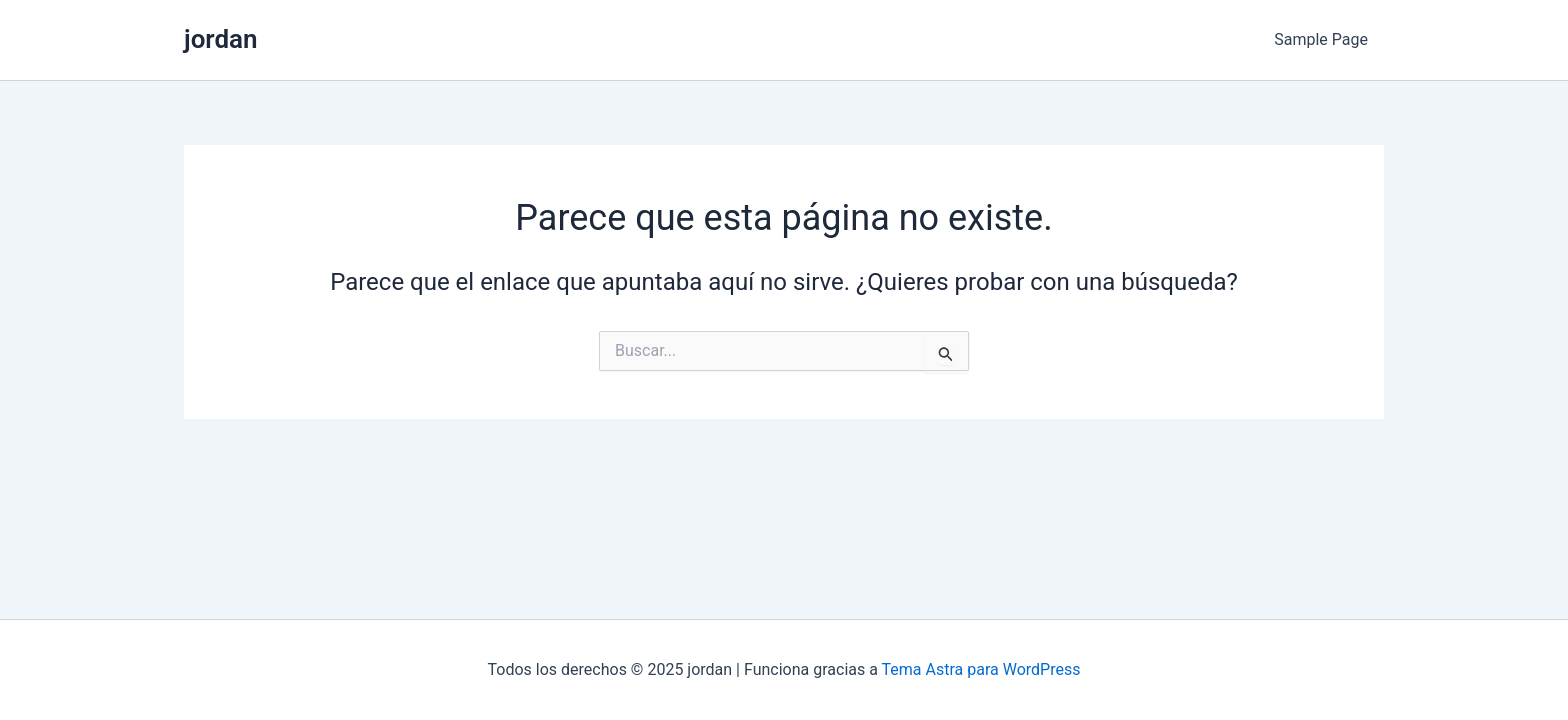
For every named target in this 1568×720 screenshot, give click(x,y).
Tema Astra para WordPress (981, 669)
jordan (221, 39)
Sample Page (1321, 39)
